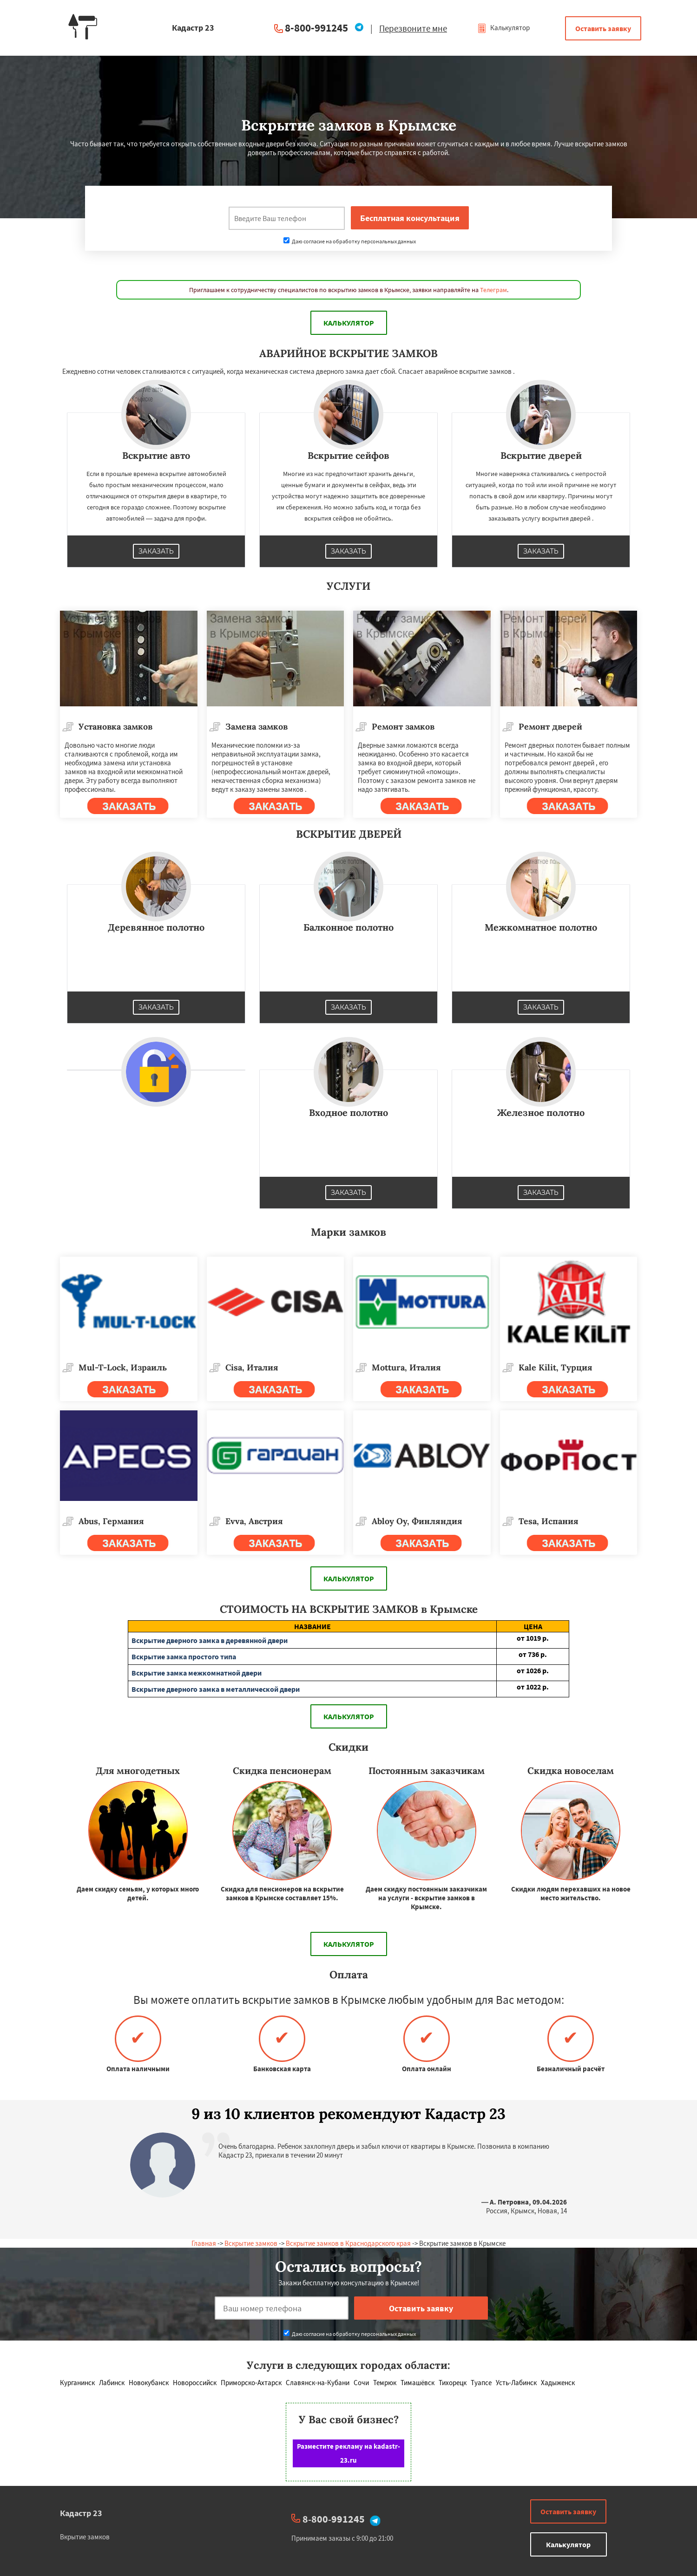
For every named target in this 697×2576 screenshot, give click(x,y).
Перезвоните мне (413, 28)
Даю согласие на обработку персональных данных (349, 241)
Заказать (156, 551)
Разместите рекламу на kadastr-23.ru (348, 2453)
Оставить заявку (603, 28)
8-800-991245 (316, 27)
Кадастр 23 (81, 2513)
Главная (203, 2243)
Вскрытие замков (250, 2243)
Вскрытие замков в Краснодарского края (348, 2243)
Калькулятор (503, 27)
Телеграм (493, 290)
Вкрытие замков (85, 2536)
